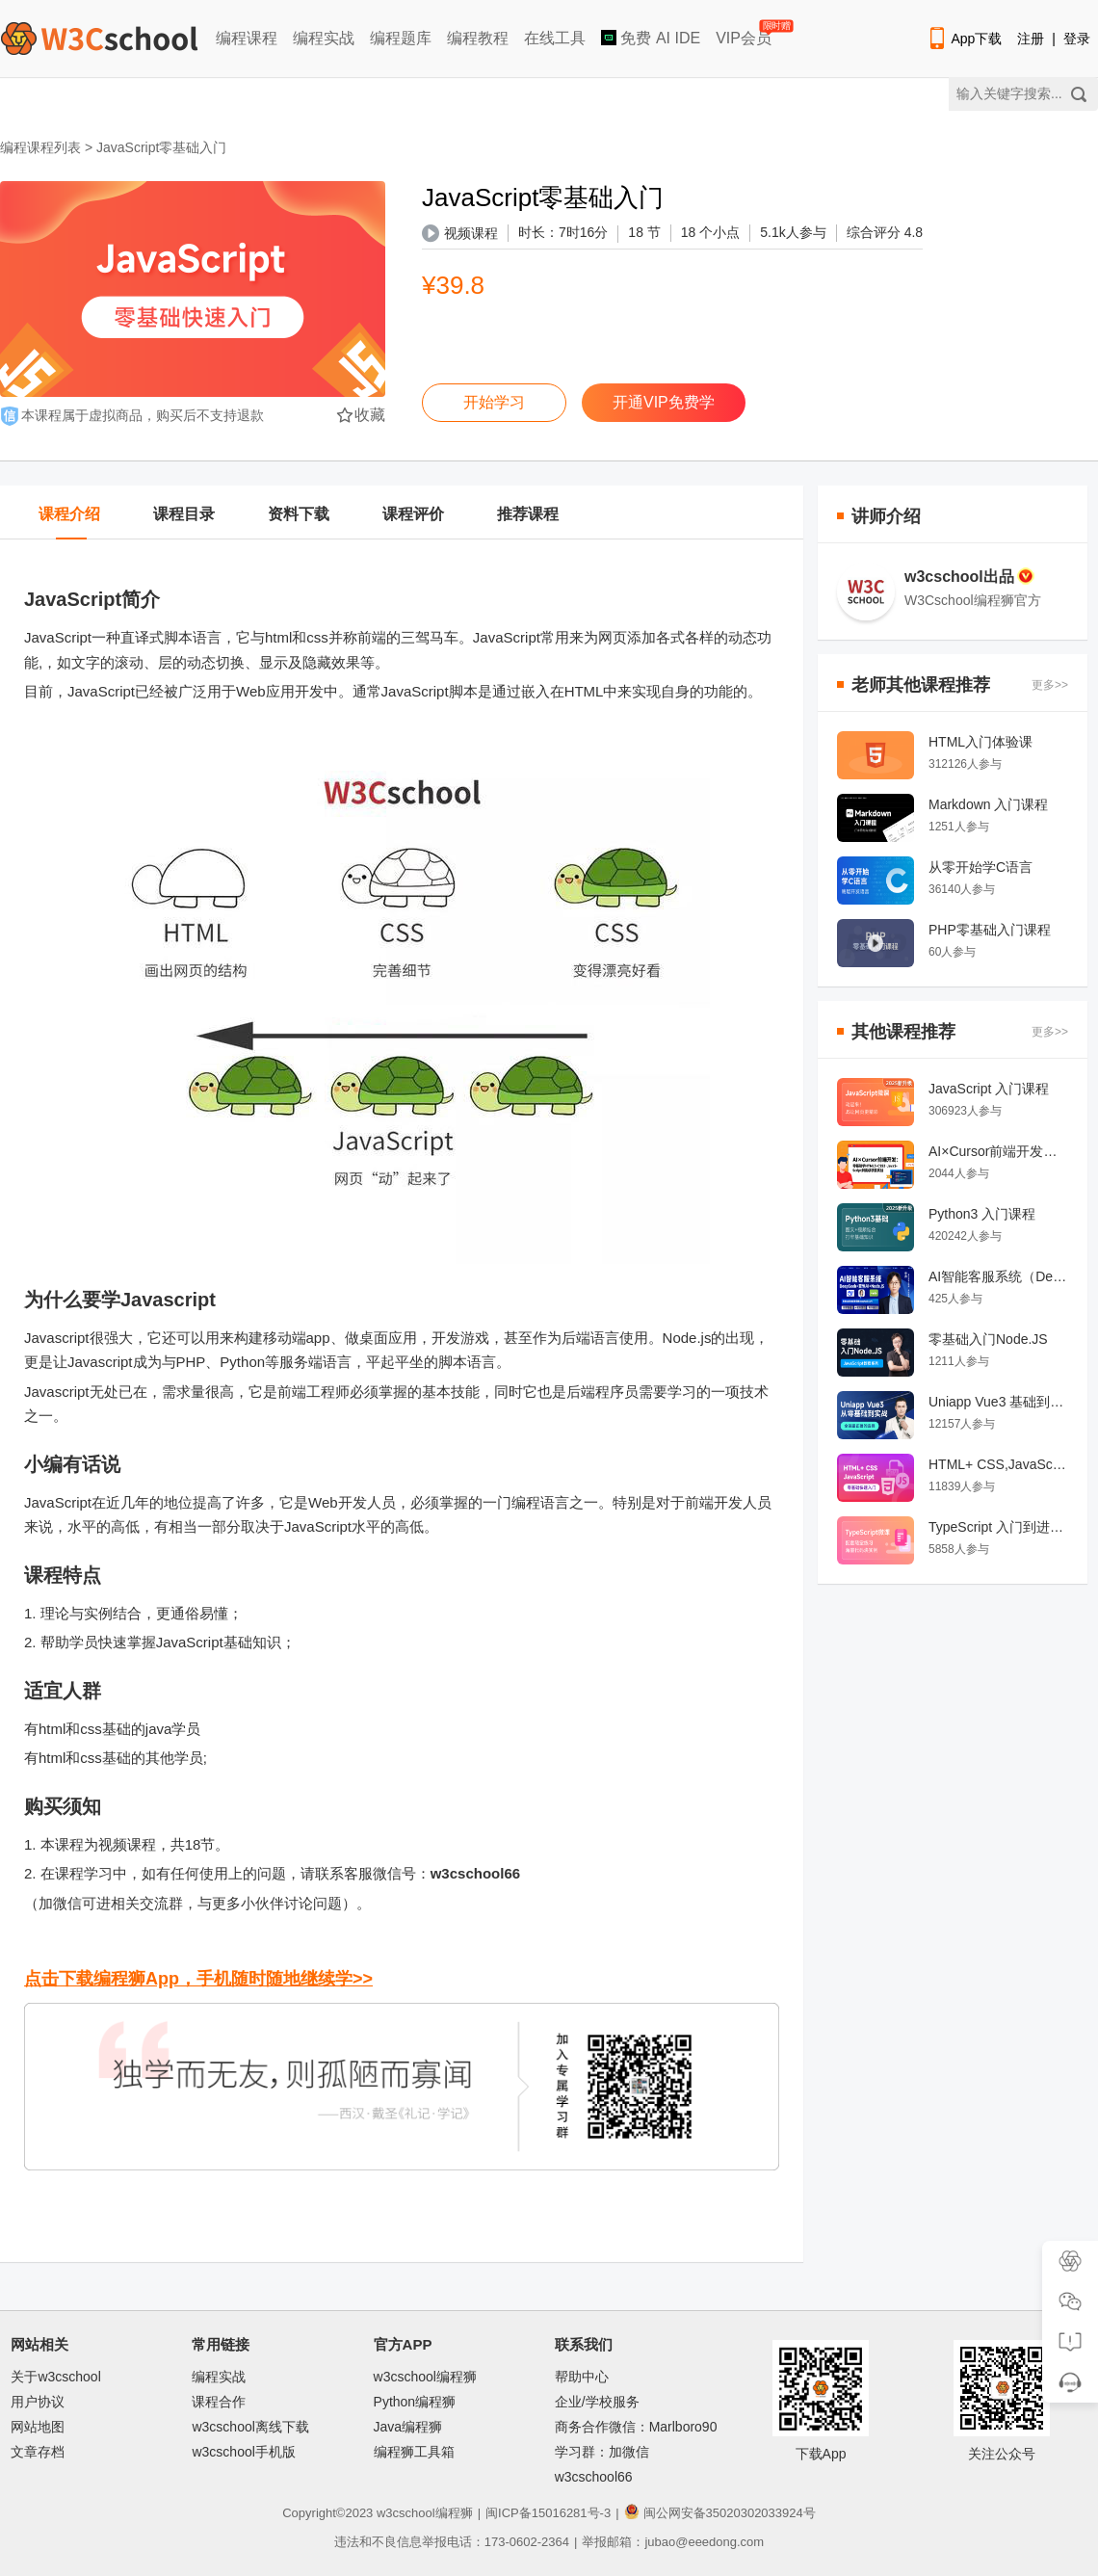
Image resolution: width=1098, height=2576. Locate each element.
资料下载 (298, 514)
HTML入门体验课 (980, 741)
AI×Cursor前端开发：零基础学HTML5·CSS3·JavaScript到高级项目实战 (998, 1151)
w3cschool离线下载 (250, 2426)
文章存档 (38, 2451)
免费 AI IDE (650, 38)
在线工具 (555, 38)
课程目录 (184, 514)
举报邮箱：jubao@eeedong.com (673, 2542)
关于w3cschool (55, 2376)
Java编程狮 (408, 2426)
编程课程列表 (40, 147)
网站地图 (38, 2426)
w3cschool (406, 2513)
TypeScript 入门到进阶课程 (998, 1527)
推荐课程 (528, 514)
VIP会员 (745, 34)
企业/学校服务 (597, 2401)
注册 (1030, 38)
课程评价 (413, 514)
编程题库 (400, 38)
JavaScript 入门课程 (988, 1088)
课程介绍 (69, 514)
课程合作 (219, 2401)
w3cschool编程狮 (425, 2376)
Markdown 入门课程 (988, 804)
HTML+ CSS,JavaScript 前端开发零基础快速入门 (998, 1464)
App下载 (964, 38)
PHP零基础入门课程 (989, 929)
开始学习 (494, 402)
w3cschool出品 (969, 576)
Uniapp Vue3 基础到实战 (998, 1401)
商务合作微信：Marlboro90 (636, 2426)
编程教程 (478, 38)
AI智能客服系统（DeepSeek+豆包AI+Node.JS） (998, 1276)
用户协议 (38, 2401)
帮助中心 (582, 2376)
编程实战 (323, 38)
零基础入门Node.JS (988, 1339)
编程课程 (246, 38)
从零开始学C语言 (980, 867)
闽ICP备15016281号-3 (548, 2513)
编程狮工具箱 (414, 2451)
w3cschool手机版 (243, 2451)
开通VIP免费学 (664, 402)
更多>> (1050, 685)
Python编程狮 (415, 2401)
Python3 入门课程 (981, 1214)
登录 (1076, 38)
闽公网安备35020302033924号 (720, 2513)
